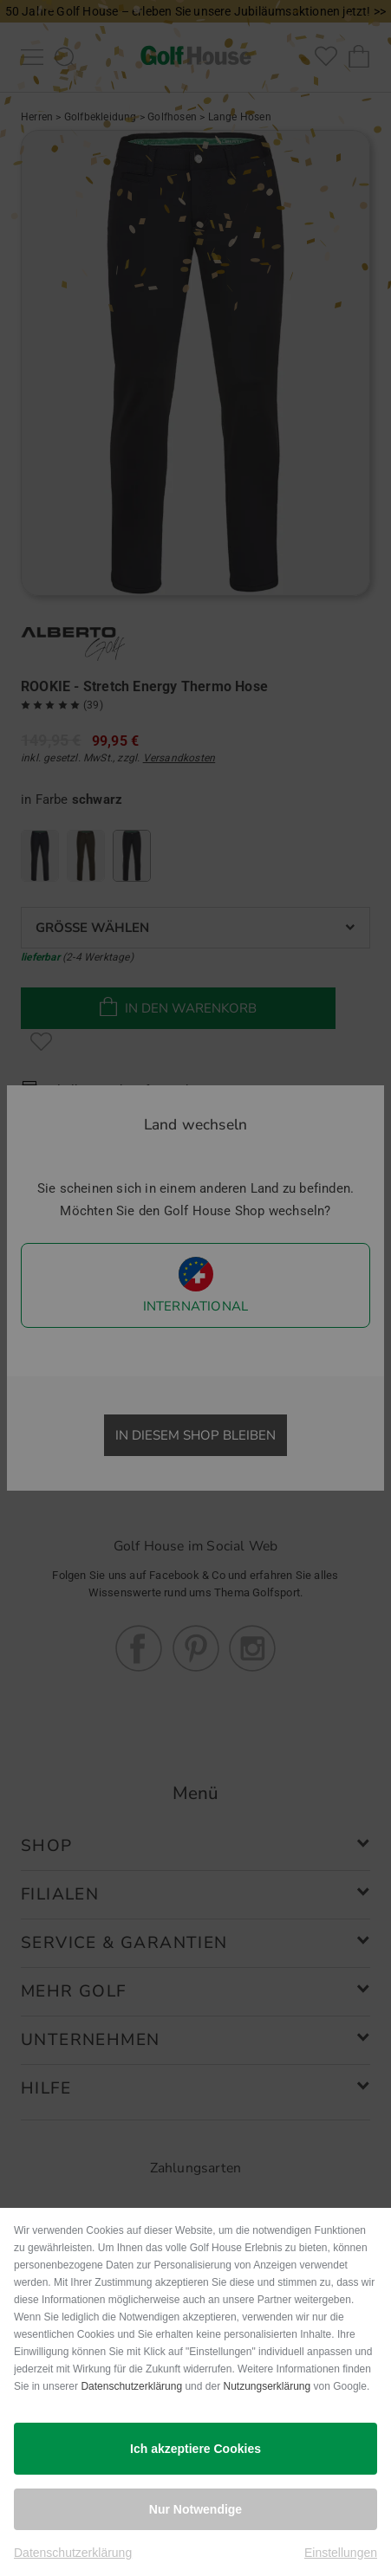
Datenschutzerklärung (131, 2386)
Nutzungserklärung (266, 2386)
